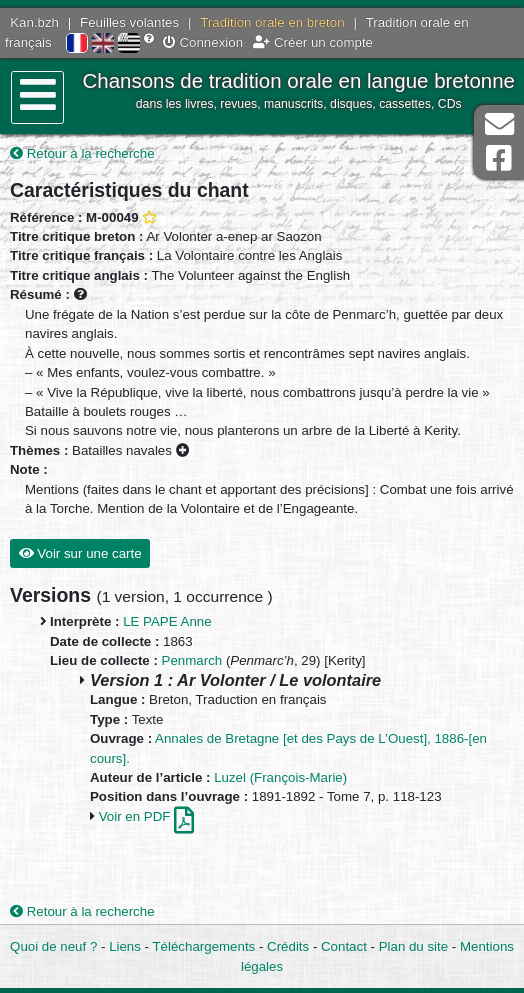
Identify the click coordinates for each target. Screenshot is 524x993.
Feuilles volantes (129, 22)
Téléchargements (204, 946)
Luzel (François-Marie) (280, 777)
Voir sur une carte (80, 553)
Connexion (203, 42)
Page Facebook (499, 158)
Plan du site (413, 946)
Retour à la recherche (82, 153)
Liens (125, 946)
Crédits (288, 946)
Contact (344, 946)
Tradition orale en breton (272, 22)
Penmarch (192, 660)
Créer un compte (313, 42)
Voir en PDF (146, 816)
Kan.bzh (34, 22)
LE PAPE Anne (167, 621)
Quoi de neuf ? (53, 946)
